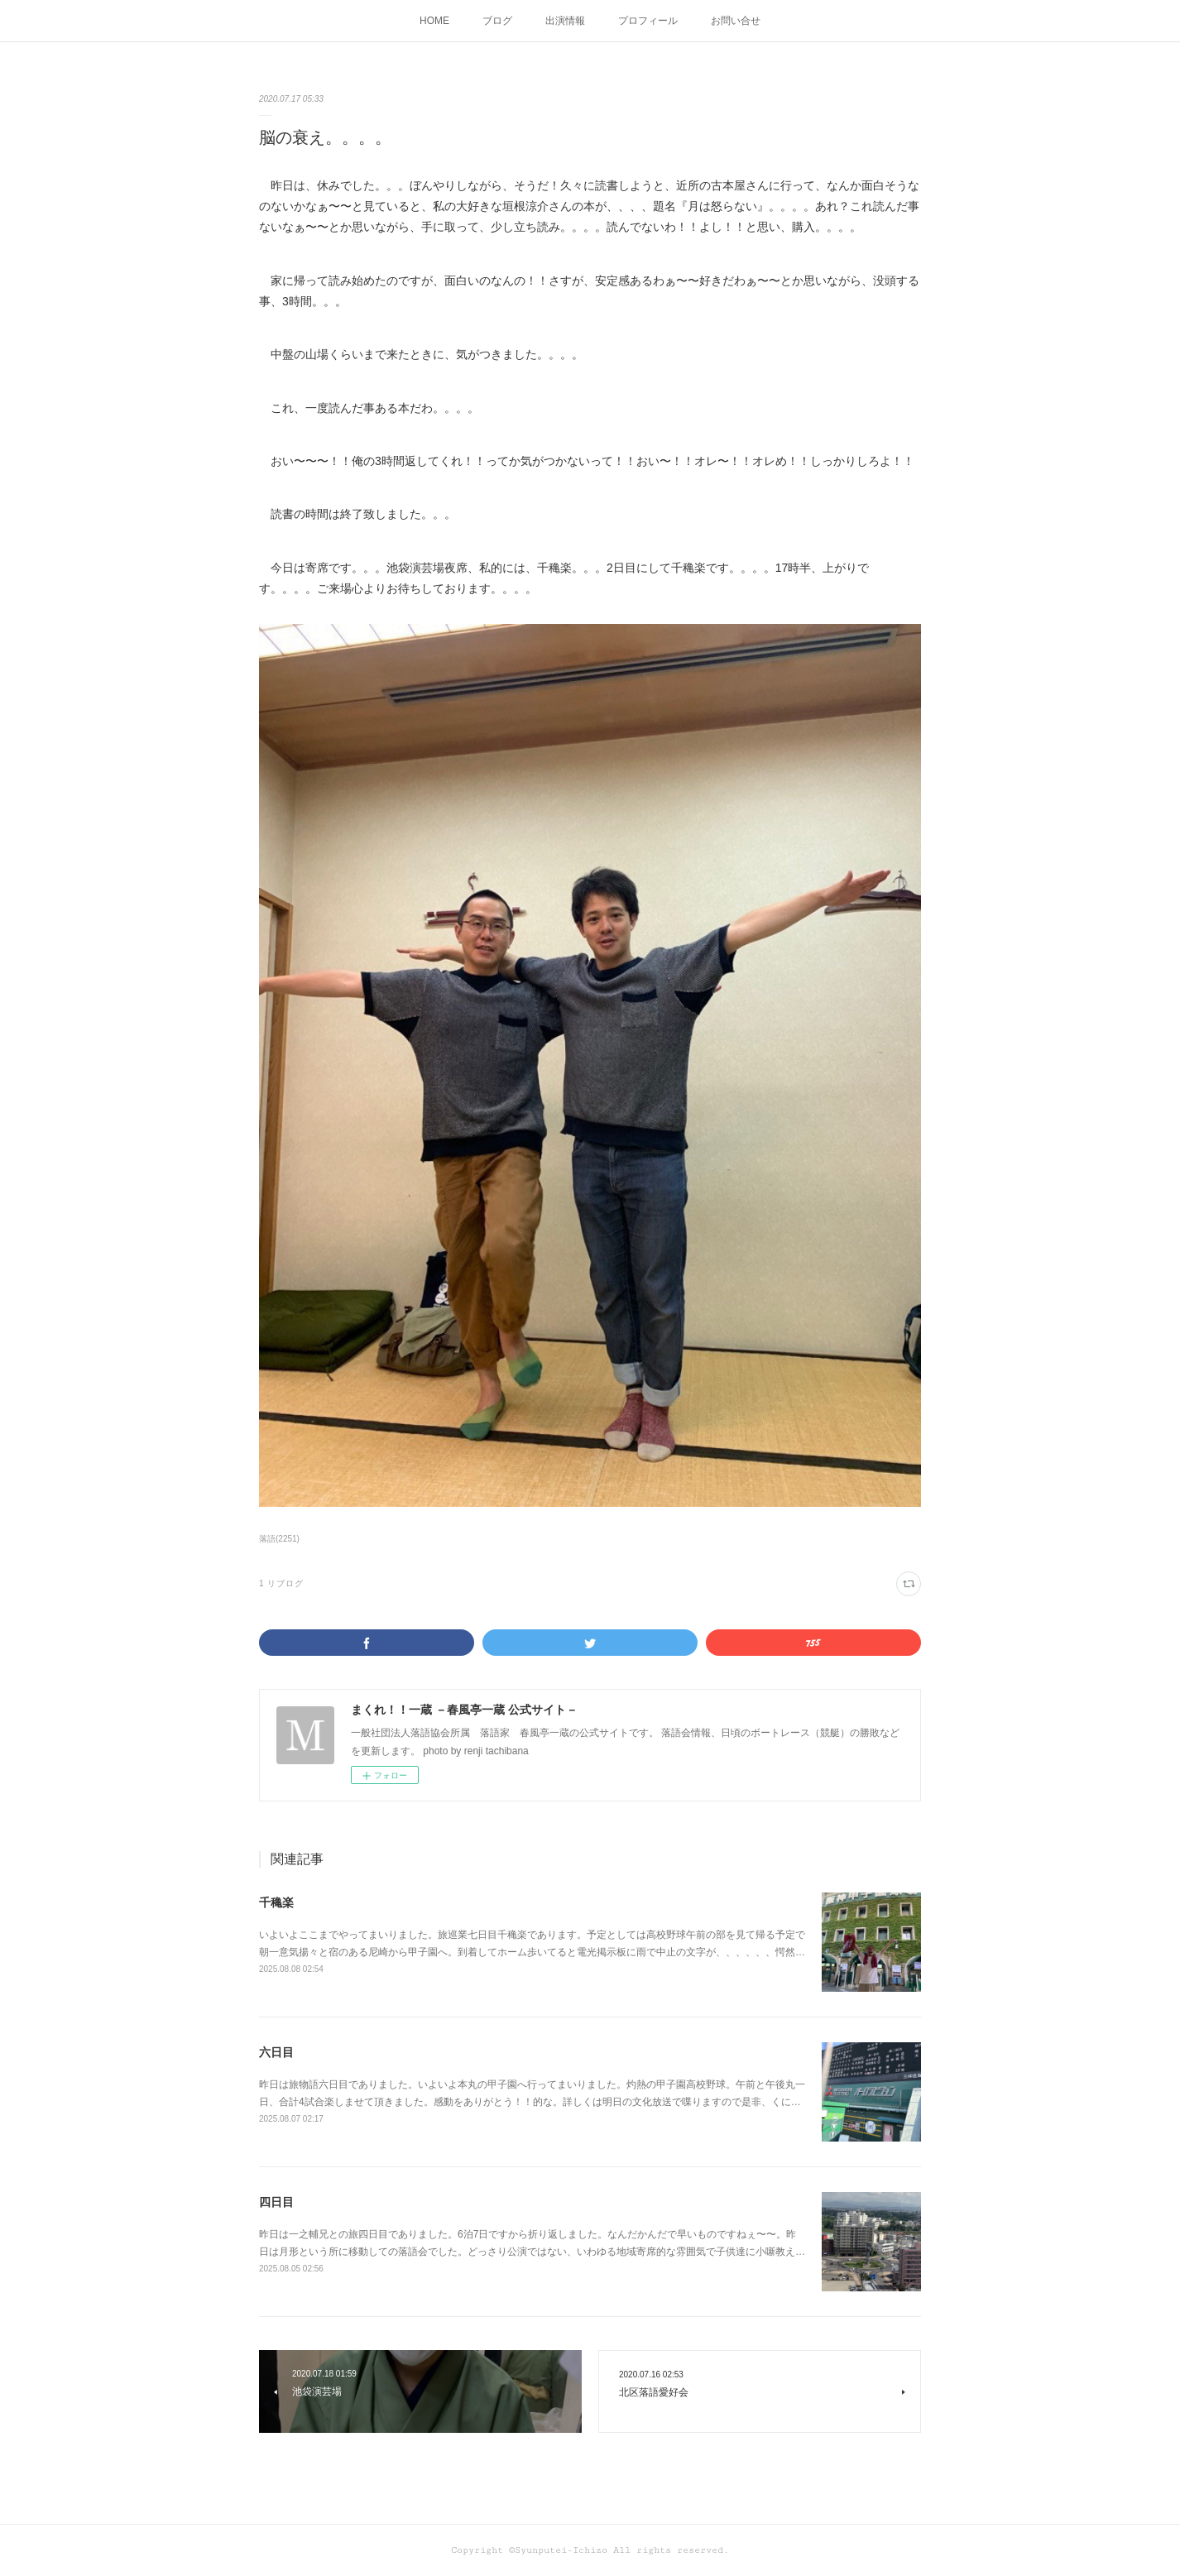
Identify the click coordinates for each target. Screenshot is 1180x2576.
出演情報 (565, 20)
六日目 (276, 2052)
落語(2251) (279, 1538)
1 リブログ (281, 1583)
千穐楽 (276, 1902)
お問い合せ (735, 20)
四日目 (276, 2202)
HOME (434, 20)
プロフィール (648, 20)
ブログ (497, 20)
